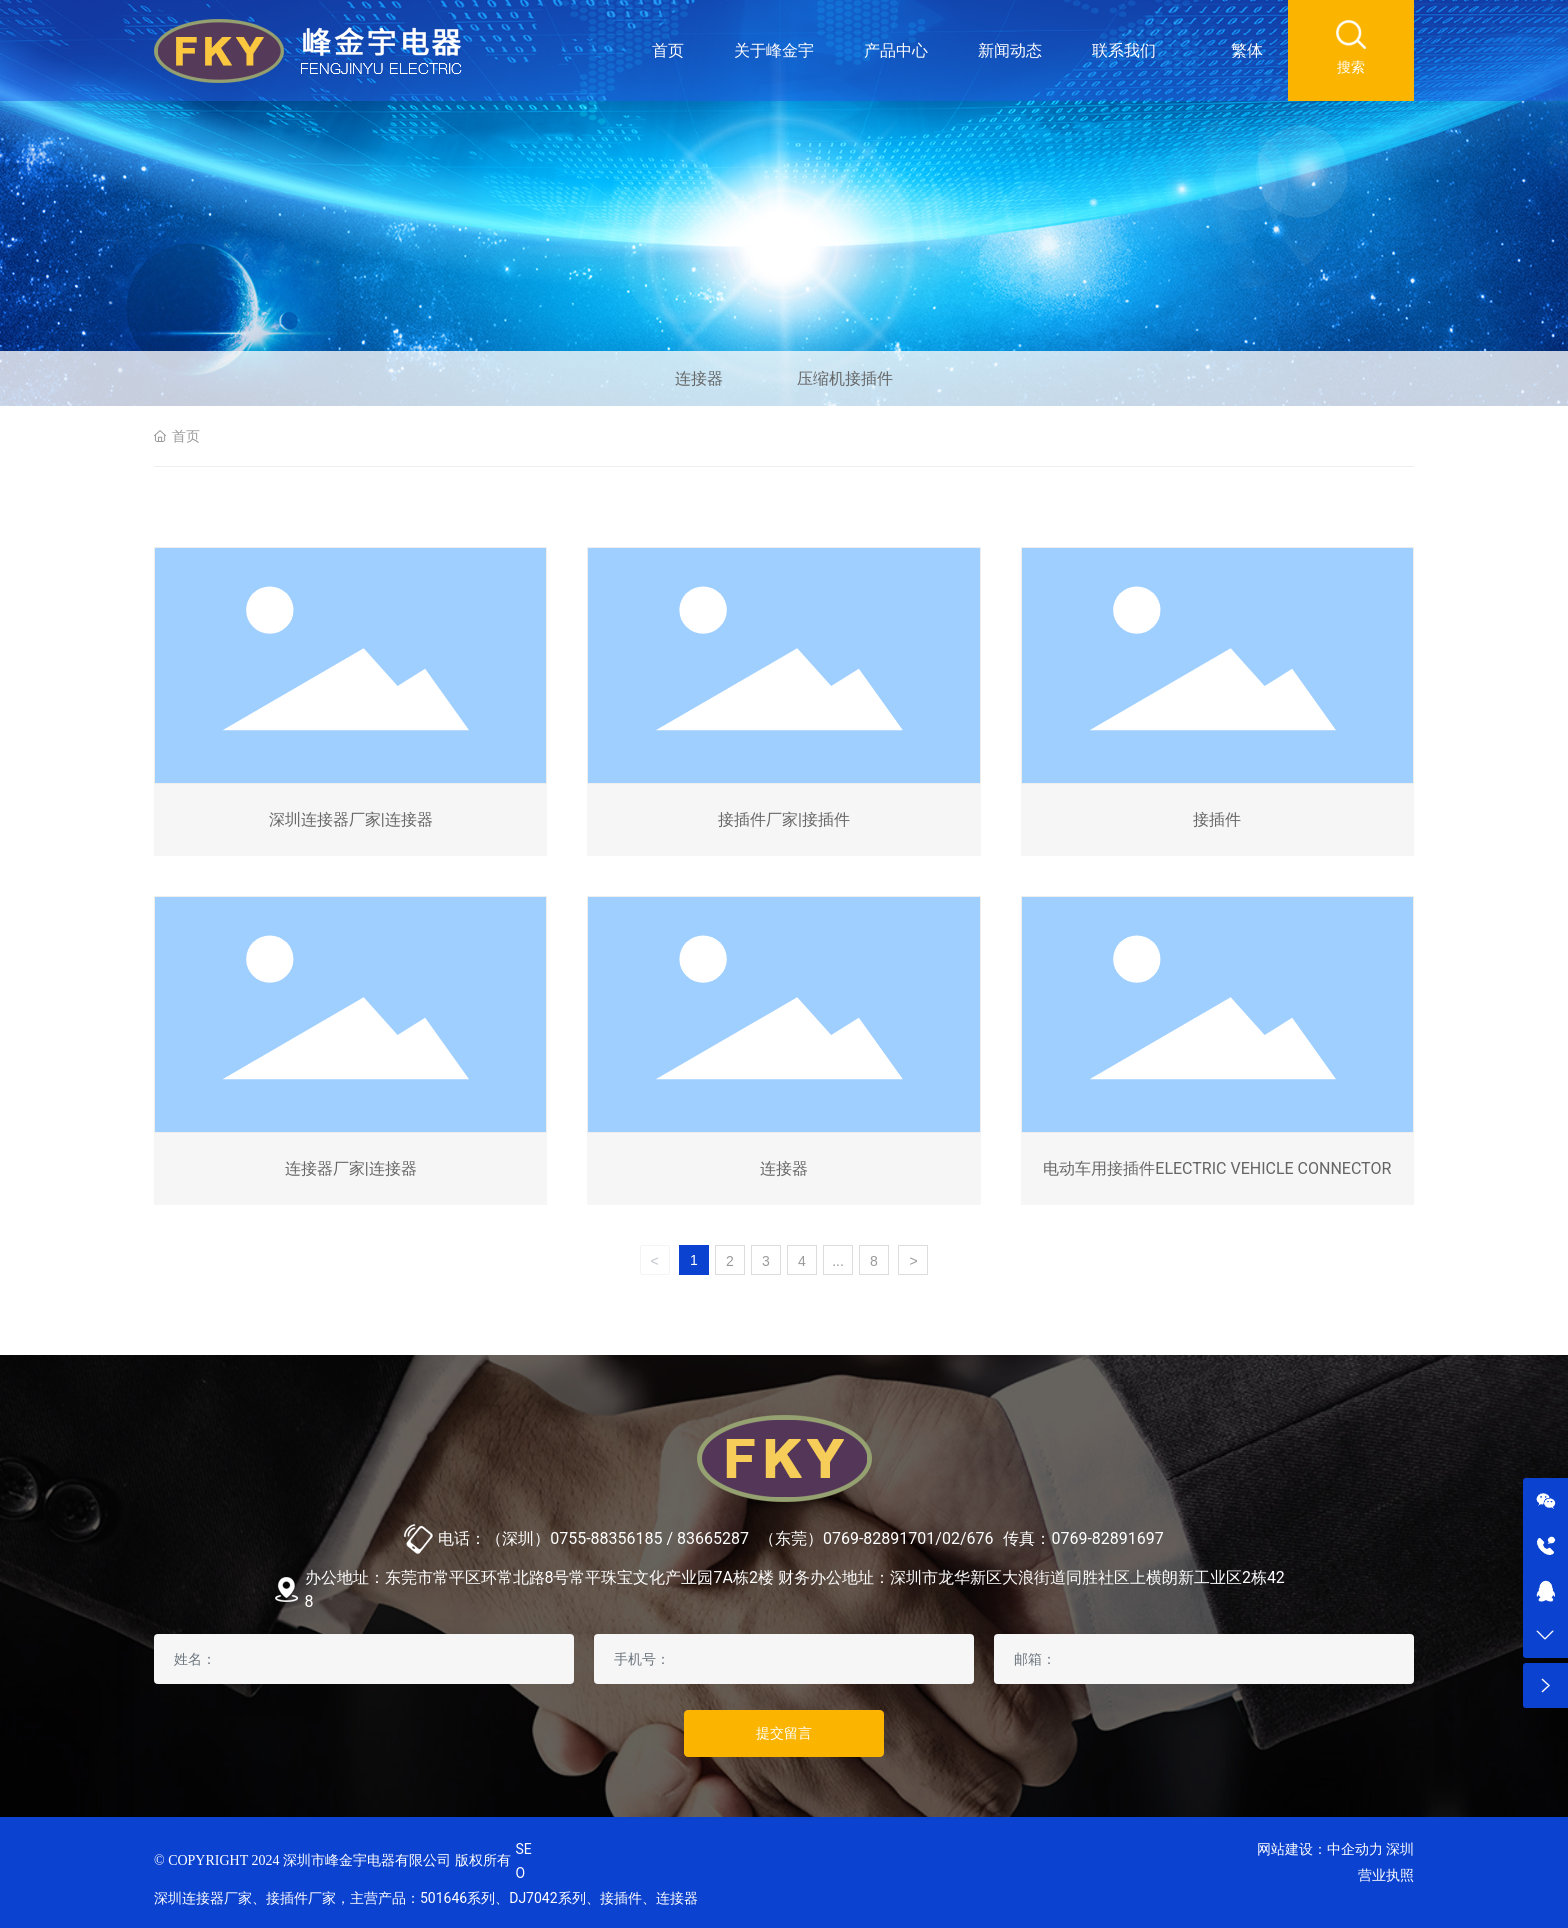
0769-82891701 (879, 1538)
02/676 (968, 1538)
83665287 (713, 1538)
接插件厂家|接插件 (784, 819)
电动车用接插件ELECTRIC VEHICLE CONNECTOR (1217, 1168)
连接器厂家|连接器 (351, 1168)
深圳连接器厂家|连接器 (351, 819)
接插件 (1217, 819)
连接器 (699, 378)
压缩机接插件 (845, 378)
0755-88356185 (606, 1538)
